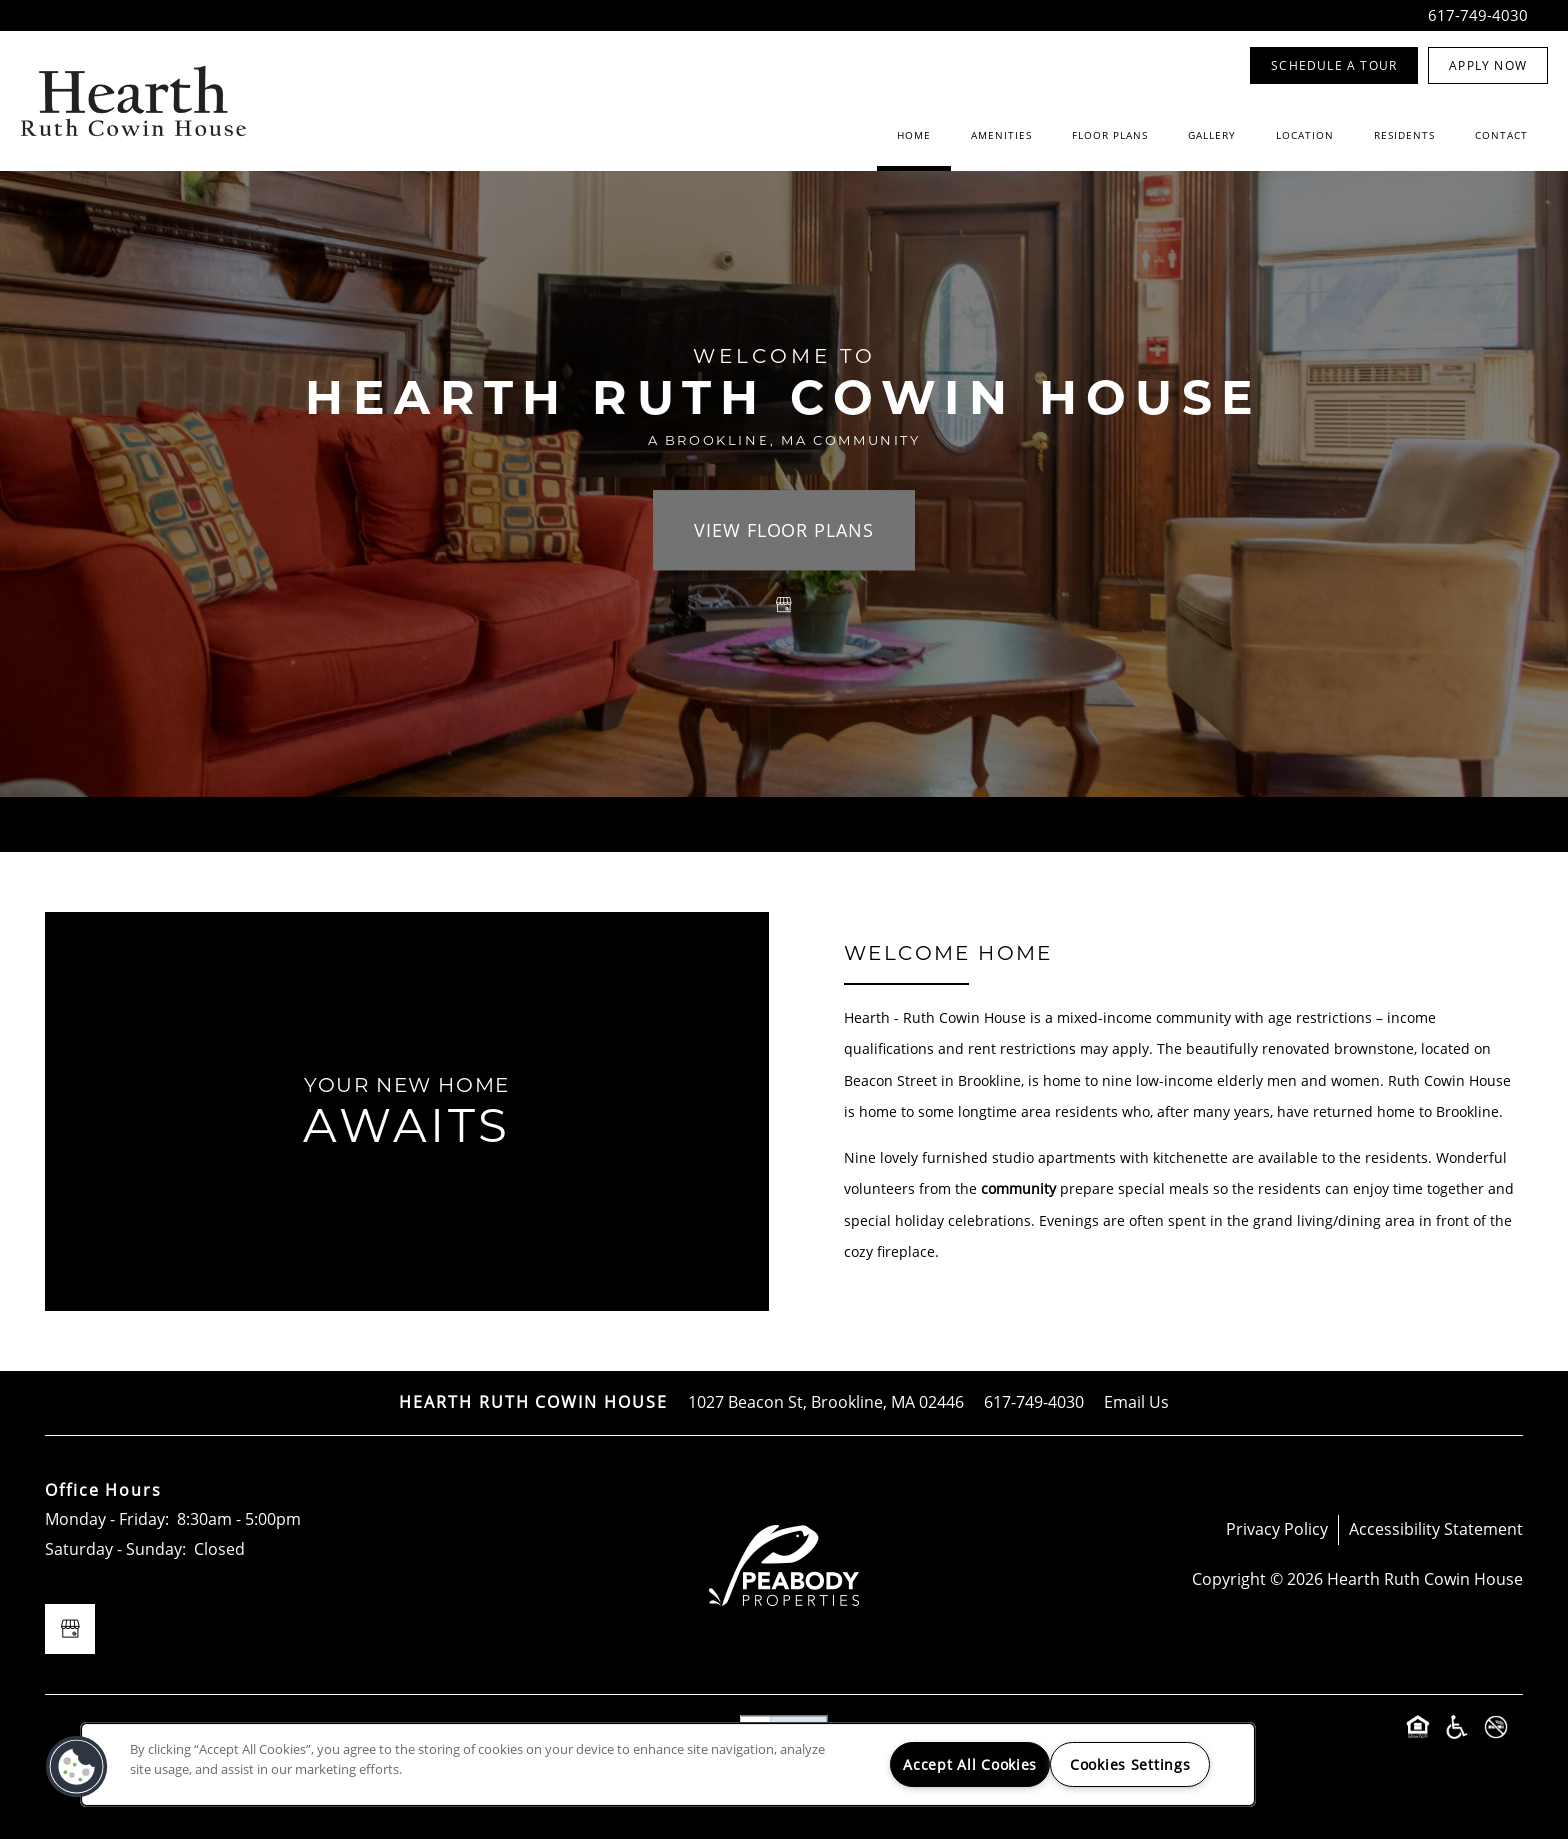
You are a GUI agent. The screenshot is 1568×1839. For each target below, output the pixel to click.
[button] (1334, 65)
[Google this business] (784, 605)
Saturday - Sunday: (115, 1549)
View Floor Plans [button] (783, 530)
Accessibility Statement (1436, 1529)
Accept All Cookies (970, 1764)
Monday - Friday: (107, 1519)
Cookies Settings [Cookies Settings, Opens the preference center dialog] (1130, 1764)
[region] (668, 1764)
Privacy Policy (1277, 1529)
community (1018, 1188)
